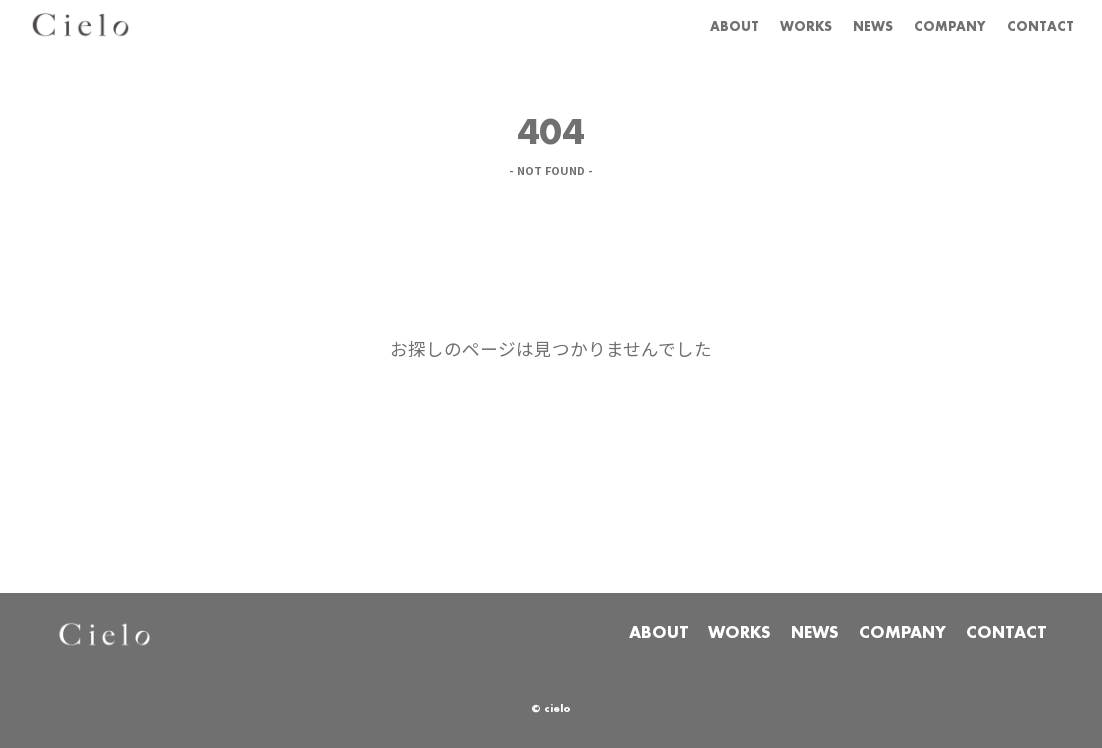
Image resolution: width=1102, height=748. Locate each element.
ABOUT (673, 26)
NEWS (836, 26)
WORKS (757, 26)
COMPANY (926, 26)
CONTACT (1032, 26)
